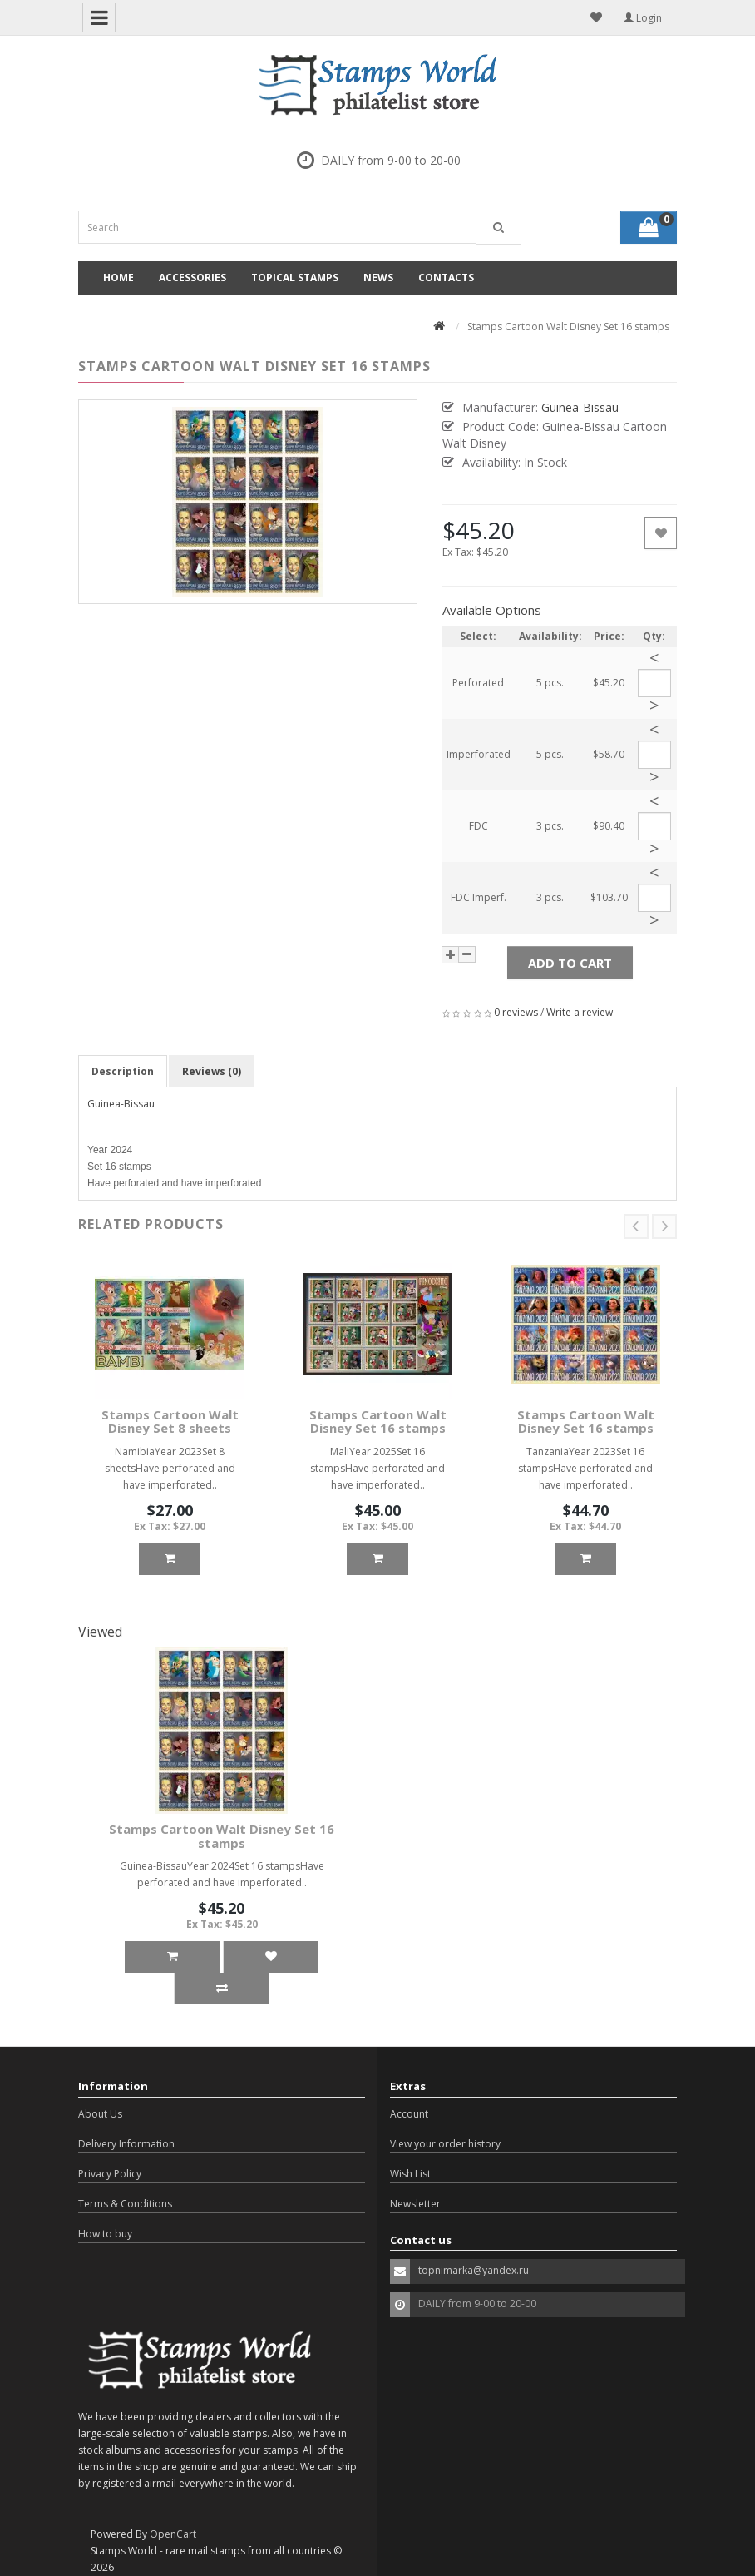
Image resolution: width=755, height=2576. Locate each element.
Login (643, 18)
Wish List (410, 2174)
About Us (100, 2114)
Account (409, 2114)
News (378, 277)
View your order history (445, 2144)
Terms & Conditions (125, 2204)
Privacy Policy (109, 2174)
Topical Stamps (294, 277)
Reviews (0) (211, 1071)
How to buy (105, 2234)
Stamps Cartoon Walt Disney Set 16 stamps (378, 1421)
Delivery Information (126, 2144)
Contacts (446, 277)
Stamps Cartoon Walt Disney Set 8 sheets (170, 1421)
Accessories (192, 277)
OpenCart (173, 2534)
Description (122, 1071)
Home (118, 277)
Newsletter (415, 2204)
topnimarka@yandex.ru (473, 2270)
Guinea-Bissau (121, 1104)
